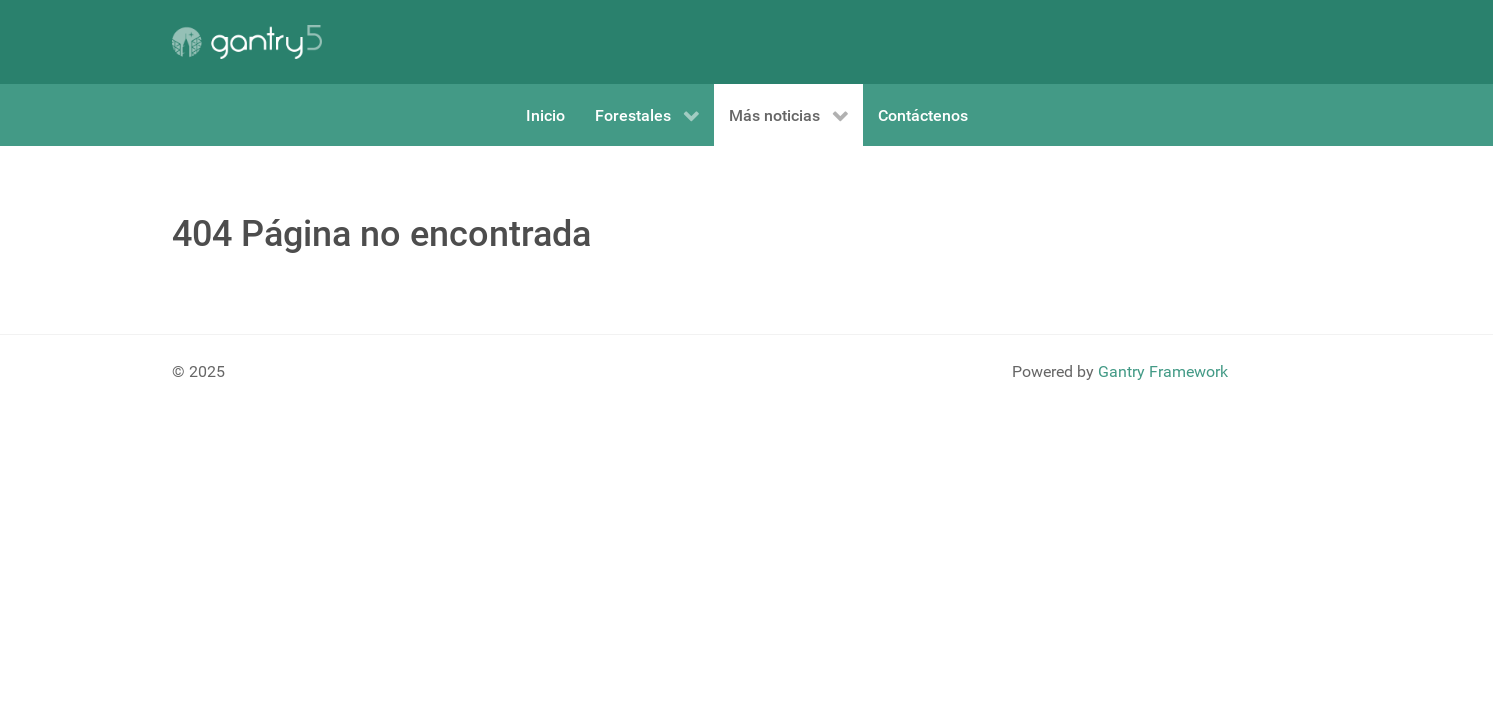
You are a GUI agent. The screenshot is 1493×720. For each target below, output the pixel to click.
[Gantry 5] (247, 42)
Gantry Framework (1163, 371)
